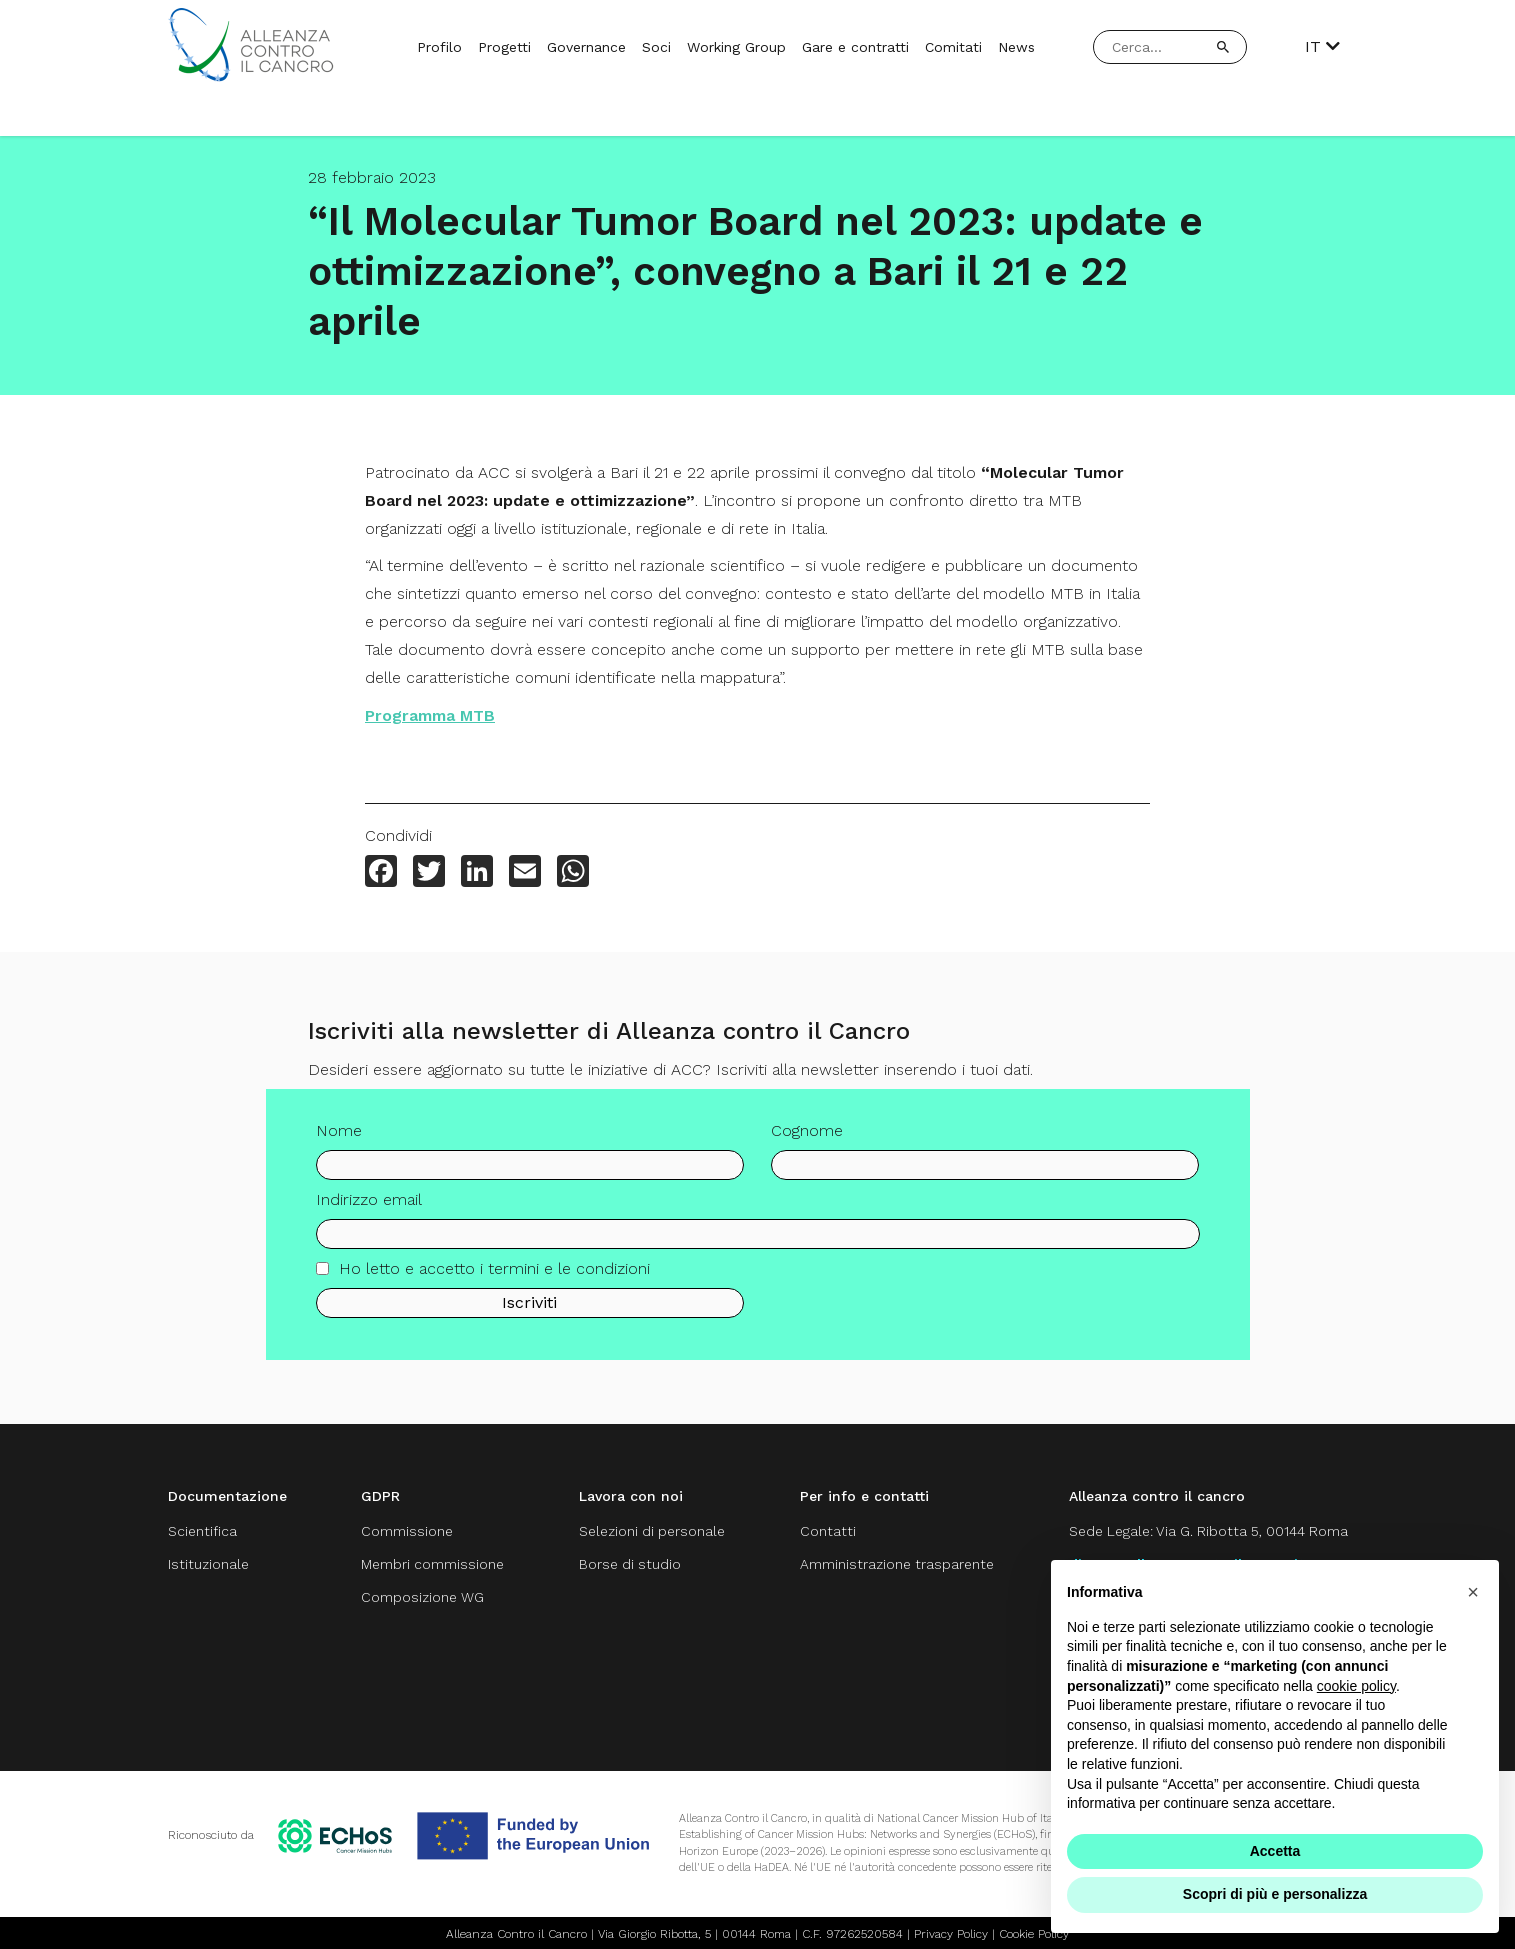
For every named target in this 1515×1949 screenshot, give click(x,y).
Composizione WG (420, 1596)
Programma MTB (430, 715)
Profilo (439, 47)
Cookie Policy (1034, 1932)
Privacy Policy (951, 1932)
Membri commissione (430, 1564)
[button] (1473, 1592)
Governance (586, 47)
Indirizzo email (369, 1209)
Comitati (953, 47)
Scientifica (203, 1531)
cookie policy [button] (1356, 1686)
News (1016, 47)
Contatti (824, 1531)
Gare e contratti (855, 47)
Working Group (736, 47)
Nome (339, 1140)
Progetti (504, 47)
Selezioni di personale (650, 1531)
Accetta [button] (1275, 1851)
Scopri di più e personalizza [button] (1275, 1894)
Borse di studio (626, 1564)
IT (1322, 47)
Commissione (404, 1531)
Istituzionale (209, 1564)
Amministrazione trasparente (894, 1564)
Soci (656, 47)
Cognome (807, 1140)
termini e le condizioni (569, 1278)
